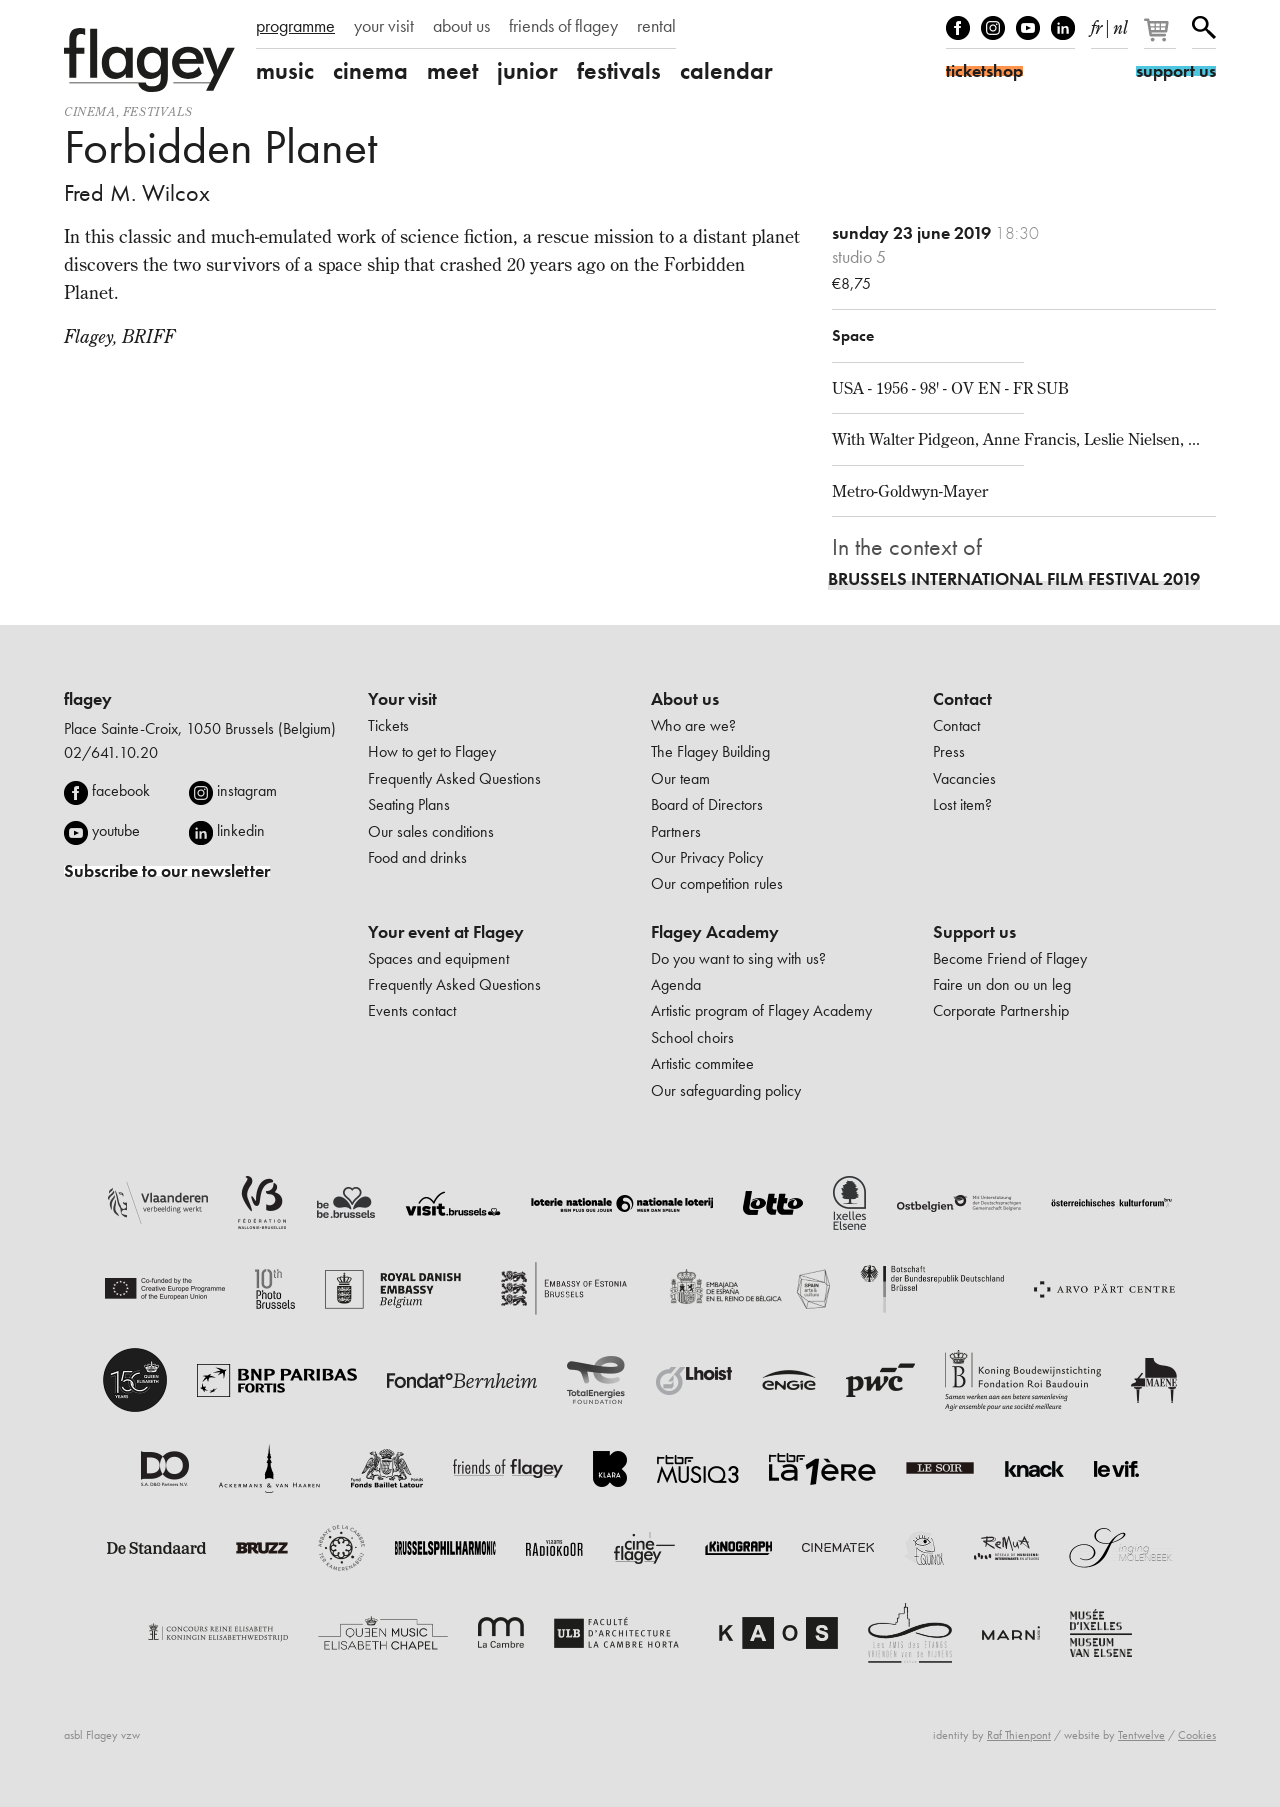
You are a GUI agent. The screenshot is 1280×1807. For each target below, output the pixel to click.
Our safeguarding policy (726, 1090)
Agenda (676, 984)
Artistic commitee (702, 1063)
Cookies (1197, 1735)
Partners (676, 831)
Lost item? (962, 804)
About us (685, 699)
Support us (974, 932)
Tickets (388, 725)
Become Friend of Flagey (1010, 958)
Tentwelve (1141, 1735)
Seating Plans (409, 804)
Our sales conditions (431, 831)
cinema (370, 71)
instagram (247, 790)
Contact (962, 699)
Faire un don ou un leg (1002, 984)
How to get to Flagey (432, 751)
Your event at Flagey (446, 932)
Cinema (90, 111)
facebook (121, 790)
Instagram (993, 28)
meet (452, 71)
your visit (384, 26)
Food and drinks (417, 857)
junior (527, 71)
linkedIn (1063, 28)
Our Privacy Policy (707, 857)
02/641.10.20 (111, 752)
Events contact (412, 1010)
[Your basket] (1161, 38)
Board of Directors (707, 804)
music (285, 71)
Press (949, 751)
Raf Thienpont (1019, 1735)
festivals (619, 71)
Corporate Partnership (1001, 1010)
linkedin (241, 830)
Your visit (402, 699)
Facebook (958, 28)
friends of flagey (563, 26)
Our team (680, 778)
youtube (116, 830)
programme (295, 26)
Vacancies (964, 778)
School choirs (692, 1037)
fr (1096, 24)
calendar (726, 71)
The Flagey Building (710, 751)
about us (461, 26)
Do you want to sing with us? (738, 958)
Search (1204, 28)
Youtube (1028, 28)
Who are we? (693, 725)
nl (1120, 24)
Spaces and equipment (438, 958)
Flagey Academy (715, 932)
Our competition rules (717, 883)
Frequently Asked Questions (454, 778)
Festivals (157, 111)
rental (656, 26)
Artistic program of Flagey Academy (761, 1010)
